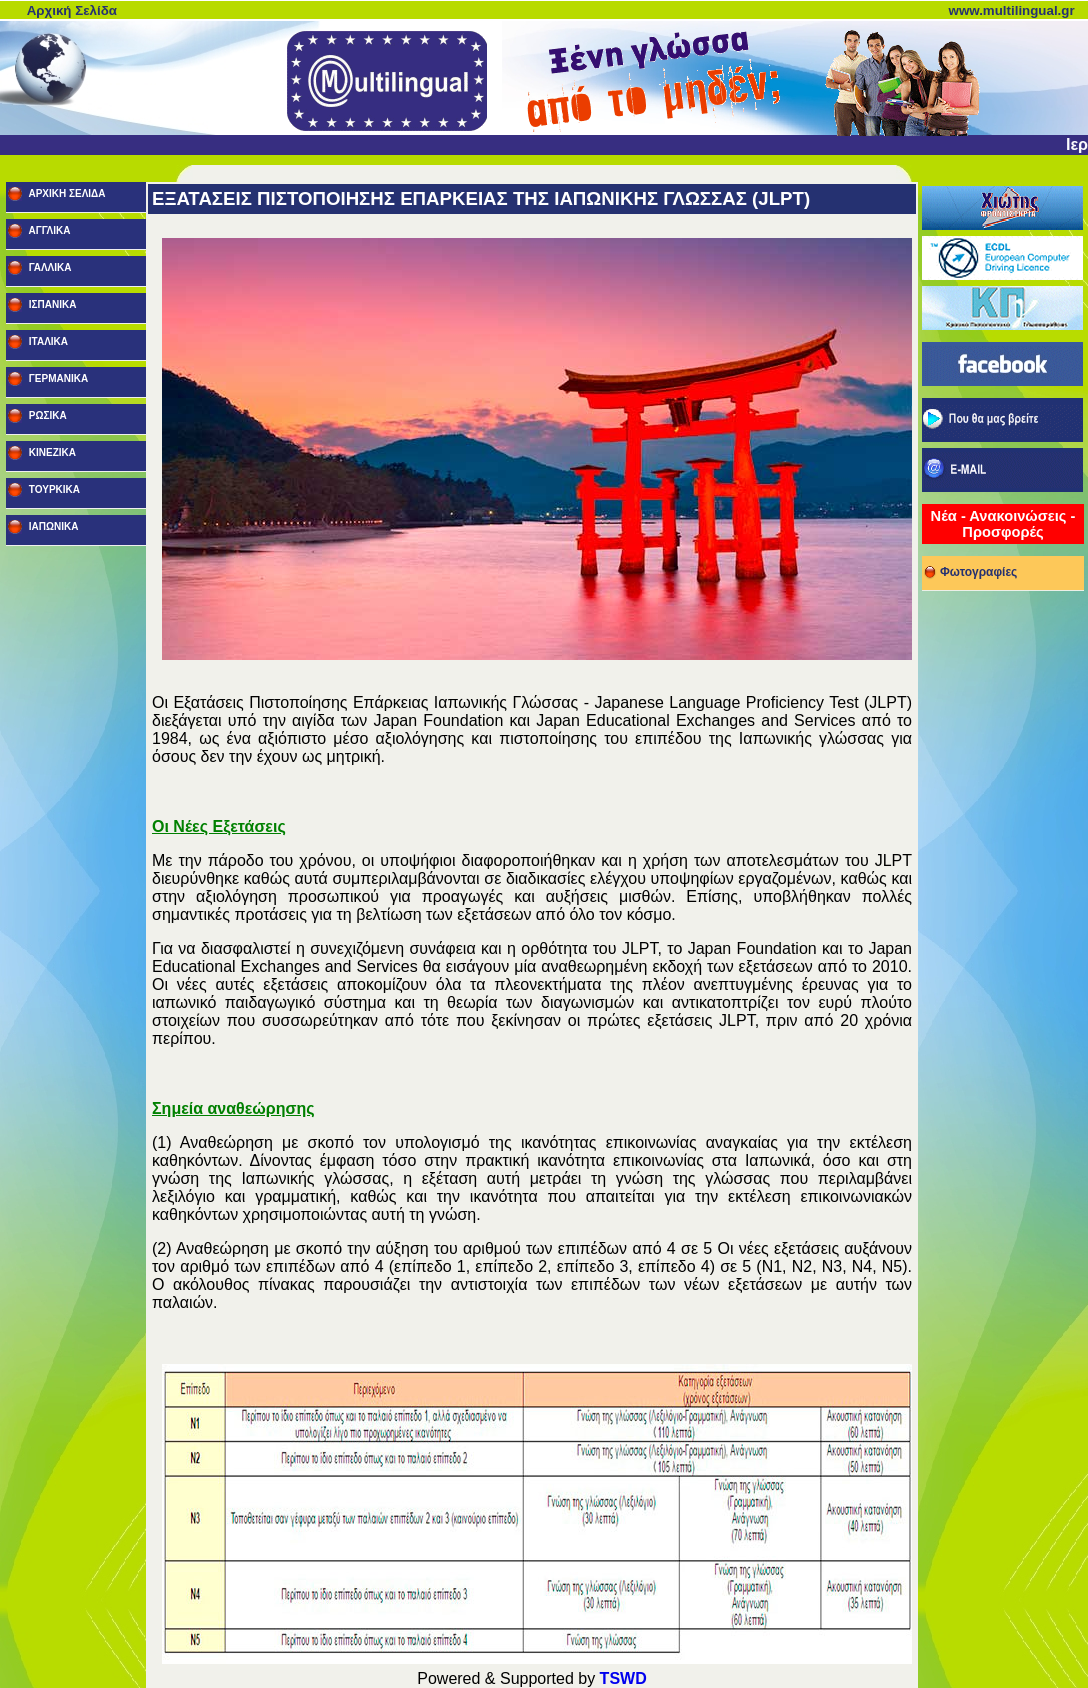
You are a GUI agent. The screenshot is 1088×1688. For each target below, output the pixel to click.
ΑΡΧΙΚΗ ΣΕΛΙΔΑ (66, 193)
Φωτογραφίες (969, 569)
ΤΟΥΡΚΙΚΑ (53, 489)
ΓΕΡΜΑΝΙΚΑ (57, 378)
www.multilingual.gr (1012, 10)
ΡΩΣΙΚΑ (46, 415)
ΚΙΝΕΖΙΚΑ (51, 452)
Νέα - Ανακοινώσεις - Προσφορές (1003, 524)
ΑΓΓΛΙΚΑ (48, 230)
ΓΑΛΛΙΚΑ (48, 267)
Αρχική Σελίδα (72, 10)
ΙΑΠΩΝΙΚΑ (52, 526)
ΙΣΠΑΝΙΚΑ (51, 304)
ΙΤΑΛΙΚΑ (47, 341)
